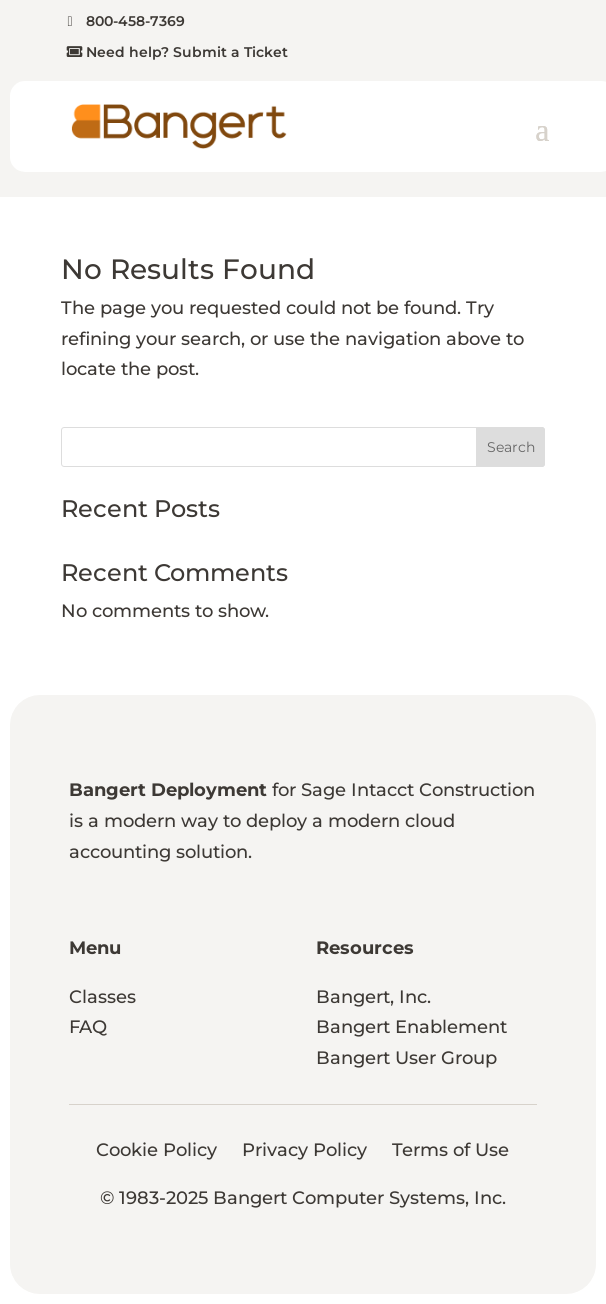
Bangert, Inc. (373, 997)
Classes (102, 997)
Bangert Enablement (411, 1027)
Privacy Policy (304, 1150)
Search (511, 447)
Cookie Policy (156, 1150)
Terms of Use (450, 1150)
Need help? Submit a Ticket (187, 52)
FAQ (88, 1027)
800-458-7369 (135, 21)
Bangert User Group (406, 1058)
